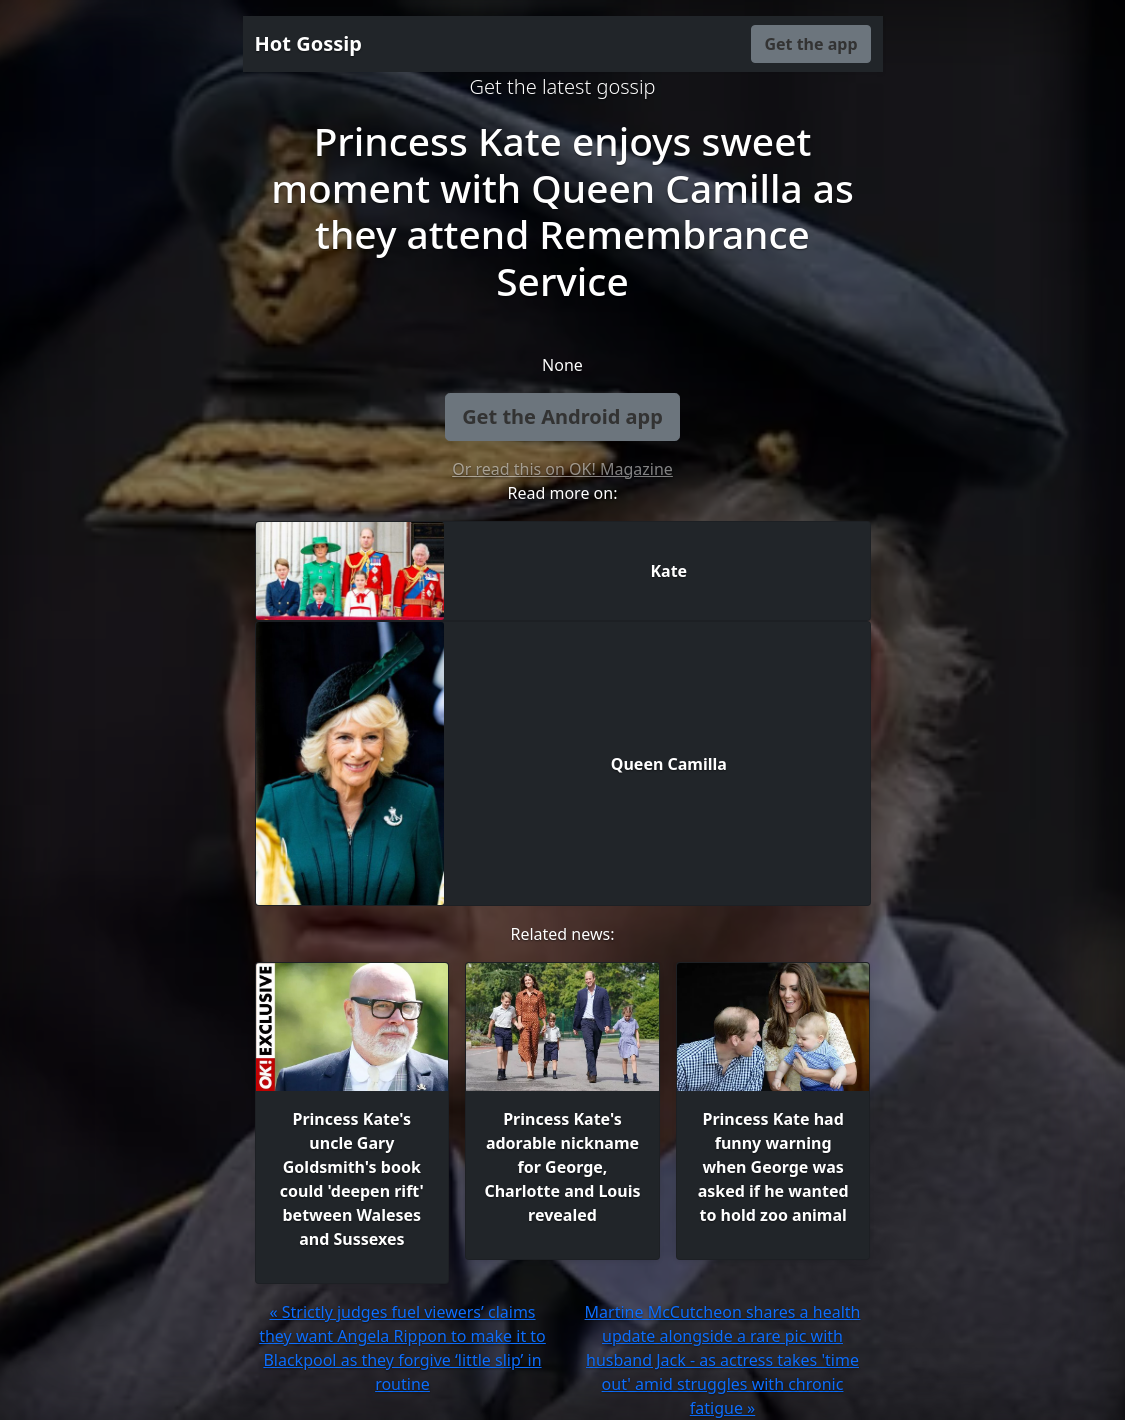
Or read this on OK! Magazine (562, 469)
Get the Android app (562, 416)
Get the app (810, 44)
